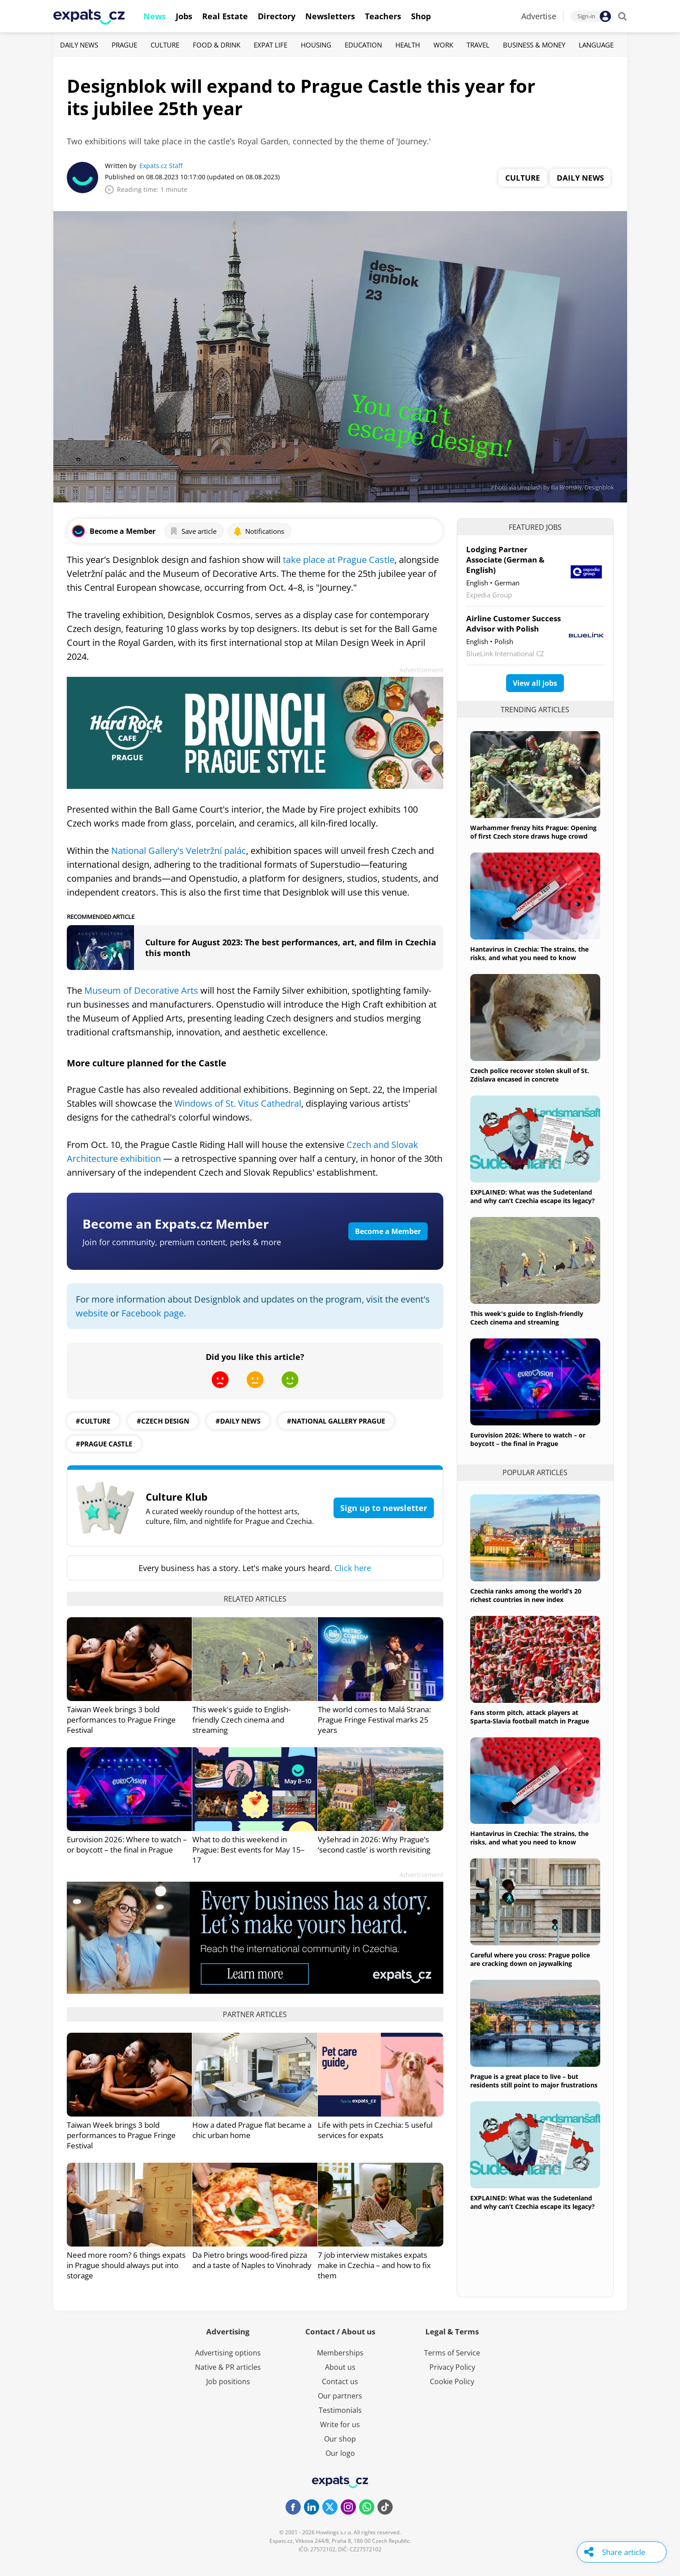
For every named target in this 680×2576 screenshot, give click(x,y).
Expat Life (270, 44)
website (92, 1313)
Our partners (340, 2396)
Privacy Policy (452, 2367)
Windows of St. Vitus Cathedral (237, 1103)
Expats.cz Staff (160, 165)
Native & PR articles (228, 2367)
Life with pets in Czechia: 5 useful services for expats (375, 2130)
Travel (478, 44)
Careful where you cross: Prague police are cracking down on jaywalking (530, 1959)
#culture (93, 1420)
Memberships (340, 2353)
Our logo (340, 2453)
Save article (193, 531)
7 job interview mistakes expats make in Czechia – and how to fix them (374, 2265)
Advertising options (228, 2353)
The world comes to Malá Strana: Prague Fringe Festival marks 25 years (374, 1719)
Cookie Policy (452, 2381)
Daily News (79, 44)
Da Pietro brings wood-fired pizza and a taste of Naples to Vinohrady (252, 2260)
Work (443, 44)
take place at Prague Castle (338, 560)
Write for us (340, 2424)
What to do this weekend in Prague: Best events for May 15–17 (248, 1849)
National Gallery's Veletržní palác (178, 850)
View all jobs (535, 683)
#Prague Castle (104, 1443)
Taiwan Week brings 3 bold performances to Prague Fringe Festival (121, 1719)
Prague (124, 44)
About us (340, 2367)
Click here (352, 1568)
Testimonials (340, 2410)
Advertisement (421, 670)
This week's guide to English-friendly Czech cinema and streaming (241, 1719)
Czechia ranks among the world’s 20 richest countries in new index (525, 1595)
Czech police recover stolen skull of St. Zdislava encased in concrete (529, 1074)
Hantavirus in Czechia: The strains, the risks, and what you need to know (529, 953)
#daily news (238, 1420)
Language (596, 44)
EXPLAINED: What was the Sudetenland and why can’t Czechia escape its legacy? (532, 1196)
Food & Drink (216, 44)
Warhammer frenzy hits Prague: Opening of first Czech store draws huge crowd (533, 831)
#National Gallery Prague (336, 1420)
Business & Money (534, 44)
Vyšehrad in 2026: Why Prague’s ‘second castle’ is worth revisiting (374, 1844)
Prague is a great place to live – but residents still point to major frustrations (534, 2080)
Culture (165, 44)
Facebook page (152, 1313)
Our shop (340, 2439)
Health (407, 44)
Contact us (340, 2381)
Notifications (258, 531)
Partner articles (255, 2014)
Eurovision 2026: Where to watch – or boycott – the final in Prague (127, 1844)
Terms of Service (452, 2353)
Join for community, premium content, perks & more (181, 1242)
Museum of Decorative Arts (141, 990)
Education (363, 44)
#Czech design (163, 1420)
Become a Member (388, 1231)
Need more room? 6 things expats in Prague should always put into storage (126, 2265)
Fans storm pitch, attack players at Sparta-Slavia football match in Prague (529, 1716)
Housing (316, 44)
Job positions (228, 2381)
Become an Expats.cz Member (175, 1223)
